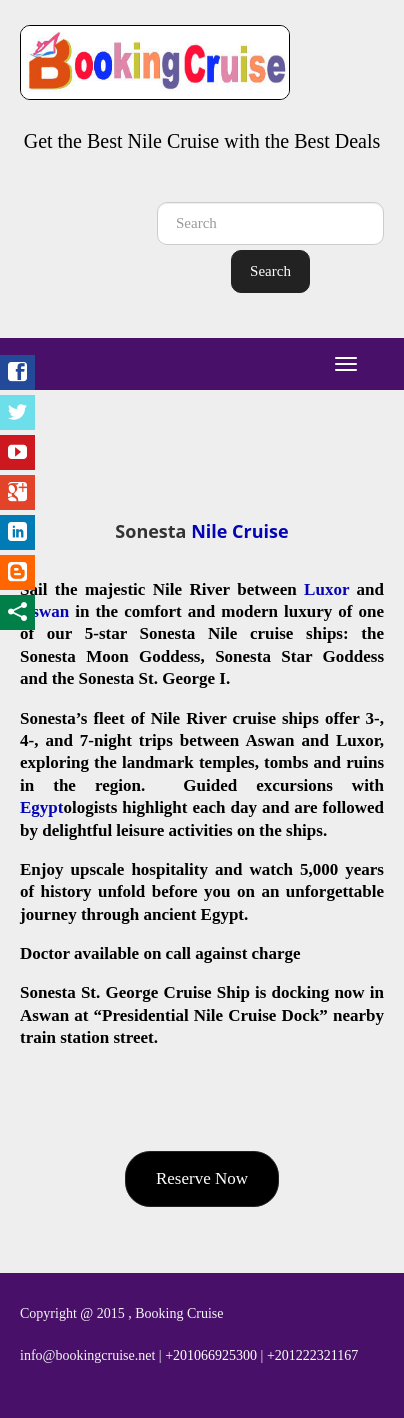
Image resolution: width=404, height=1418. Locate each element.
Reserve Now (202, 1178)
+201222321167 (312, 1355)
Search (270, 271)
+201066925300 (211, 1355)
